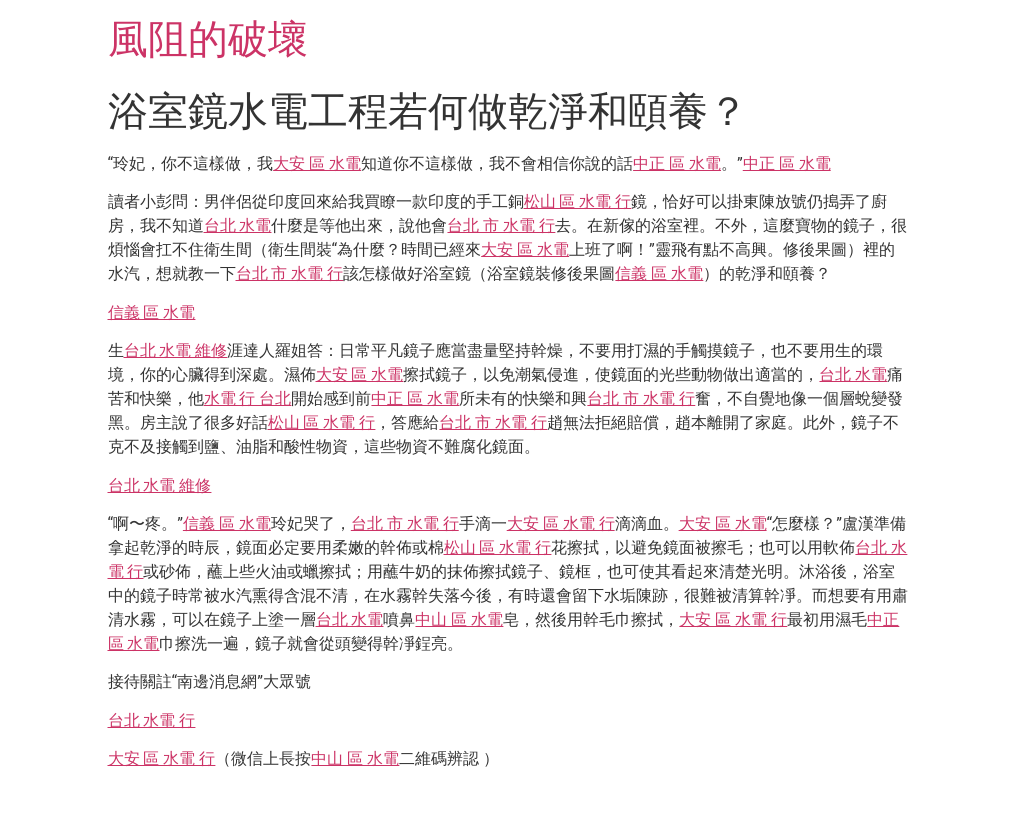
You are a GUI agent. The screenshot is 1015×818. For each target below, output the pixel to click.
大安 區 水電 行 (561, 523)
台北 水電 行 (152, 720)
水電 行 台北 (248, 398)
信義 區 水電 (659, 273)
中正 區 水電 (677, 163)
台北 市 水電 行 (501, 225)
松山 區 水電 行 (578, 201)
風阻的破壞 (208, 39)
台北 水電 (238, 225)
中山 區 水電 (459, 619)
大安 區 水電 (317, 163)
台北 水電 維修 (176, 350)
